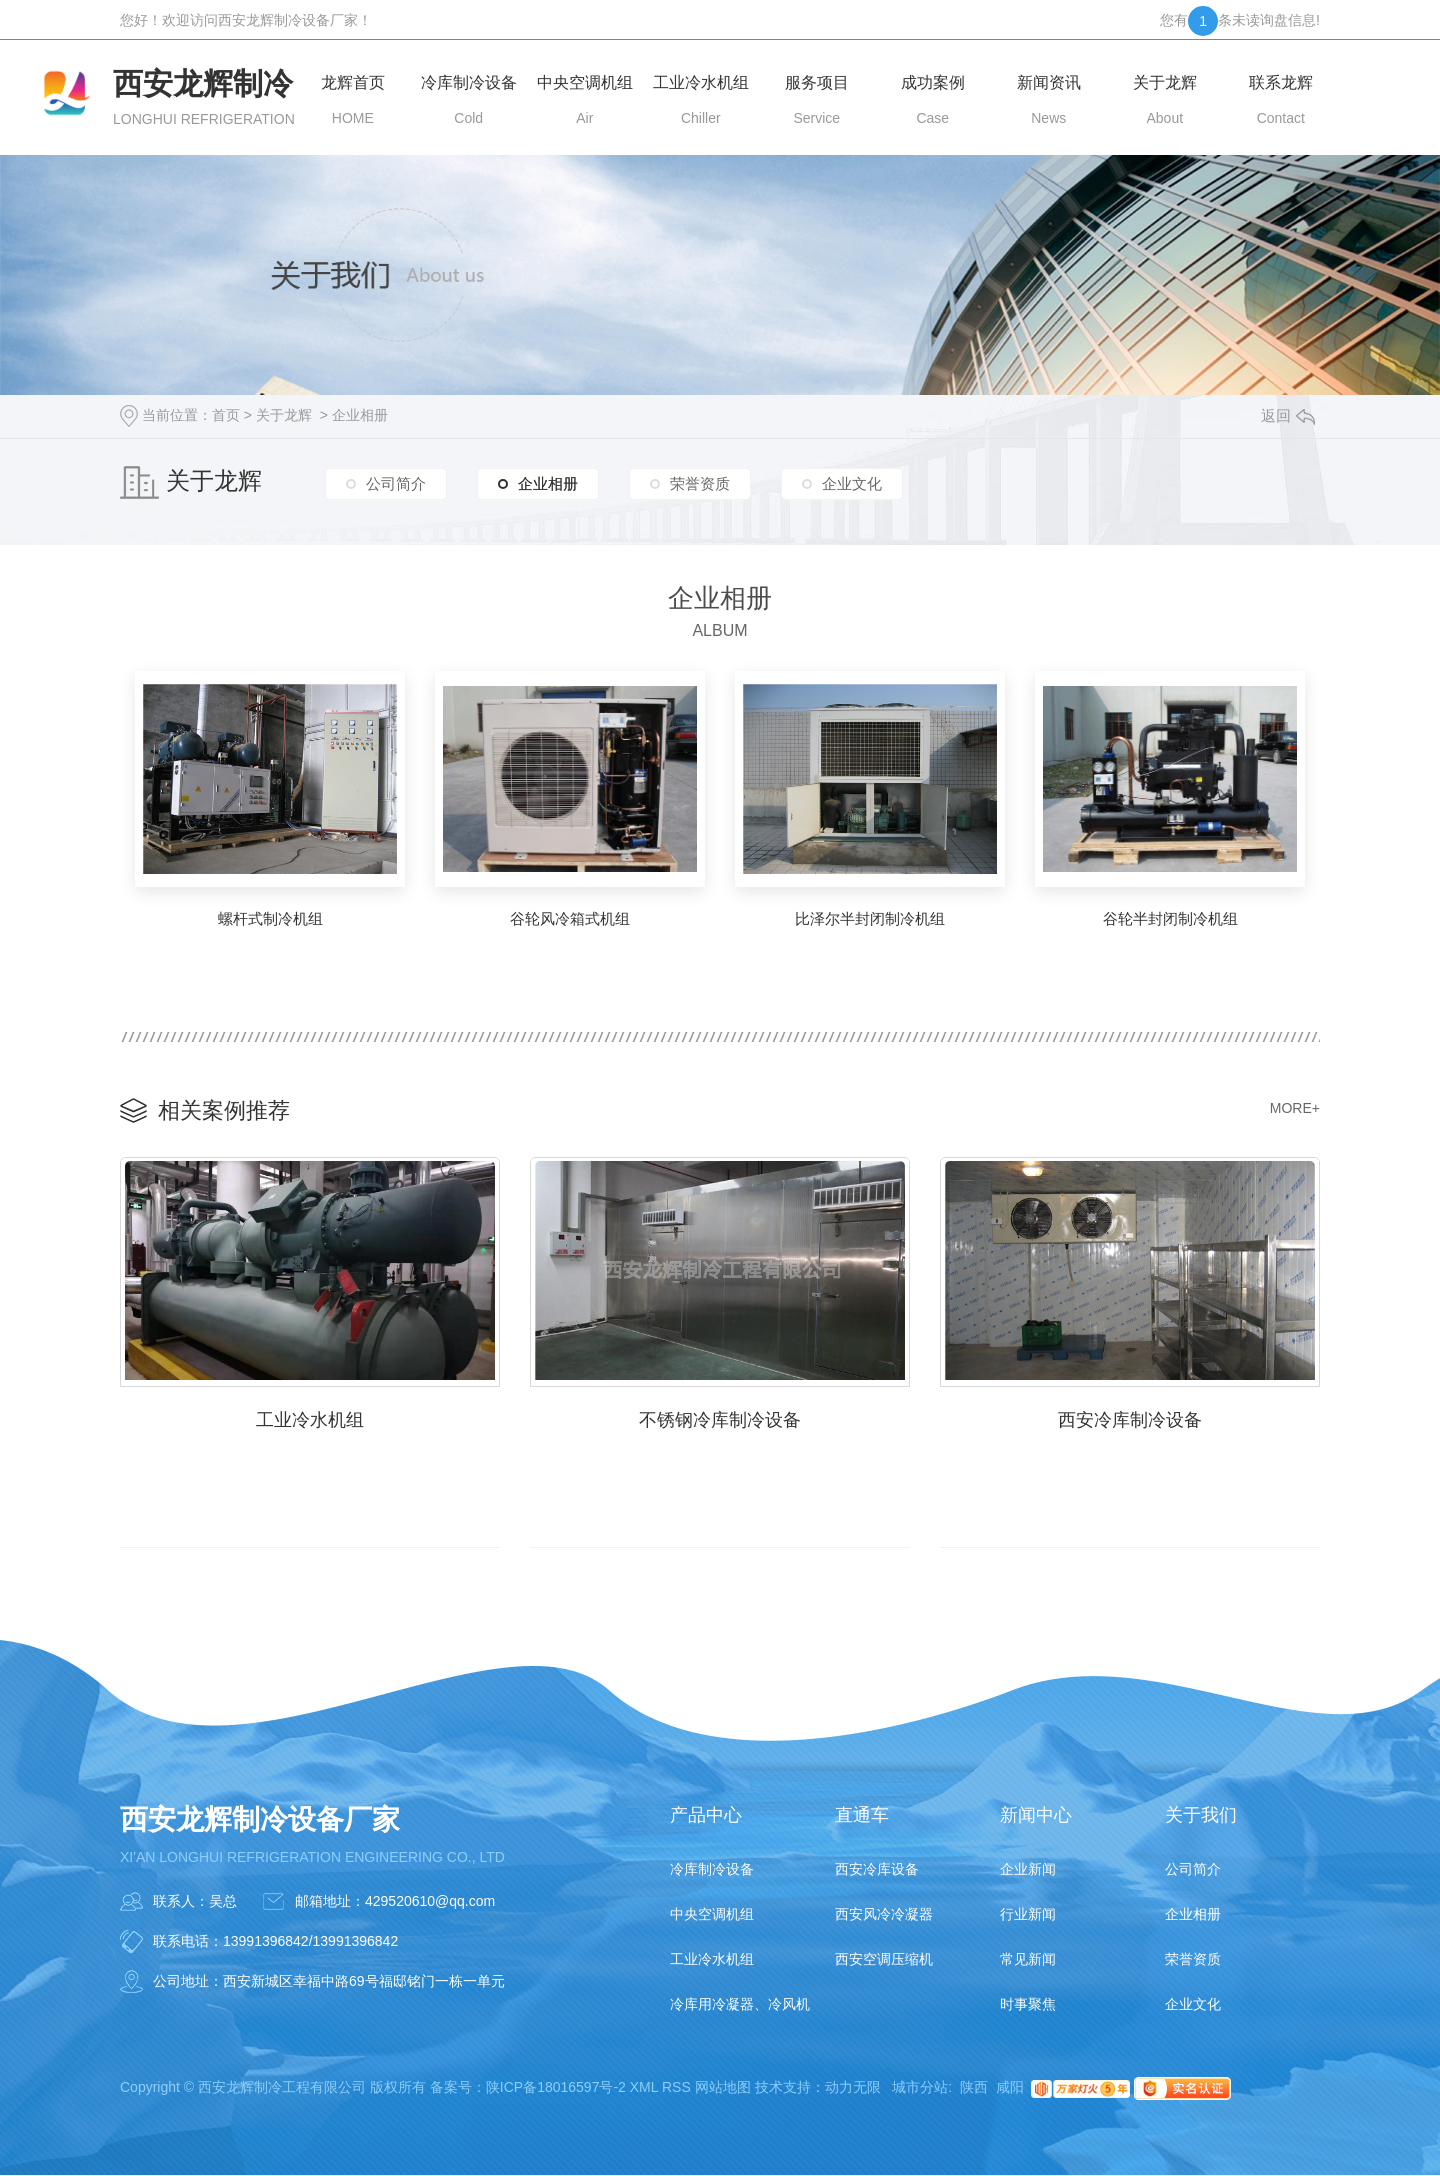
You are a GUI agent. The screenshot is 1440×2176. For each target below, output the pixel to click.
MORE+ (1295, 1108)
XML (644, 2088)
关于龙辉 (284, 415)
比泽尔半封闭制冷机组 (870, 918)
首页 (226, 415)
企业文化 (852, 483)
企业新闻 (1028, 1870)
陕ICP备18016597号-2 (556, 2088)
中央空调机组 (712, 1915)
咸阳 (1010, 2088)
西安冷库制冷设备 (1130, 1420)
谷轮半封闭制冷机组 (1170, 918)
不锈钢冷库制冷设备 (720, 1420)
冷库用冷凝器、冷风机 (740, 2005)
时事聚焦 (1028, 2005)
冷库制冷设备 (712, 1870)
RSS (676, 2088)
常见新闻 (1028, 1960)
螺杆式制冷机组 (270, 918)
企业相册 (360, 415)
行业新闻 (1028, 1915)
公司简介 (396, 483)
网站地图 (723, 2088)
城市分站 (920, 2088)
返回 (1288, 415)
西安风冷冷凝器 (884, 1915)
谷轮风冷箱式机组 (570, 918)
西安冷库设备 (877, 1870)
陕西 (974, 2088)
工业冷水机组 (310, 1420)
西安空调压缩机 (884, 1960)
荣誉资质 (700, 483)
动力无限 (853, 2088)
